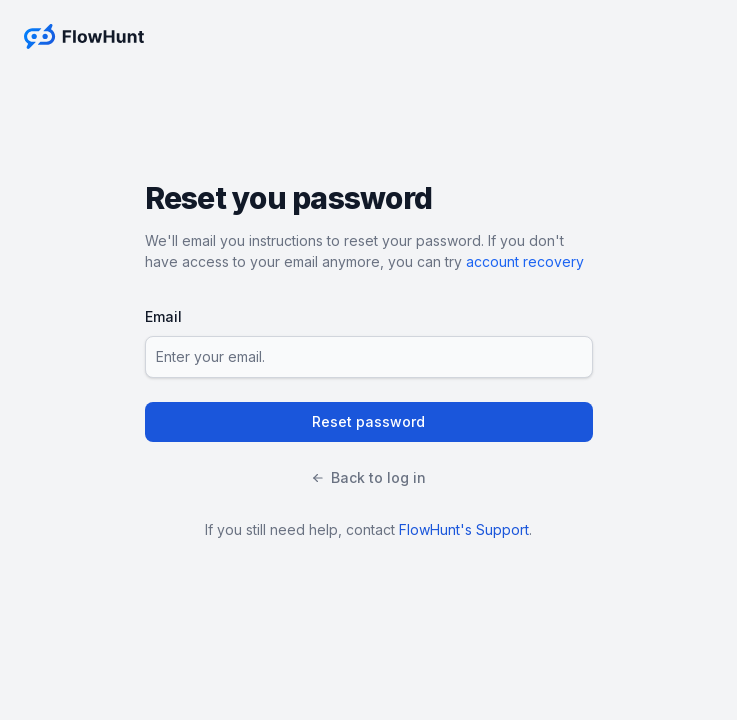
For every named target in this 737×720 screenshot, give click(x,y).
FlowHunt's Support (464, 529)
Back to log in (368, 477)
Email (163, 316)
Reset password (368, 421)
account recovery (525, 261)
